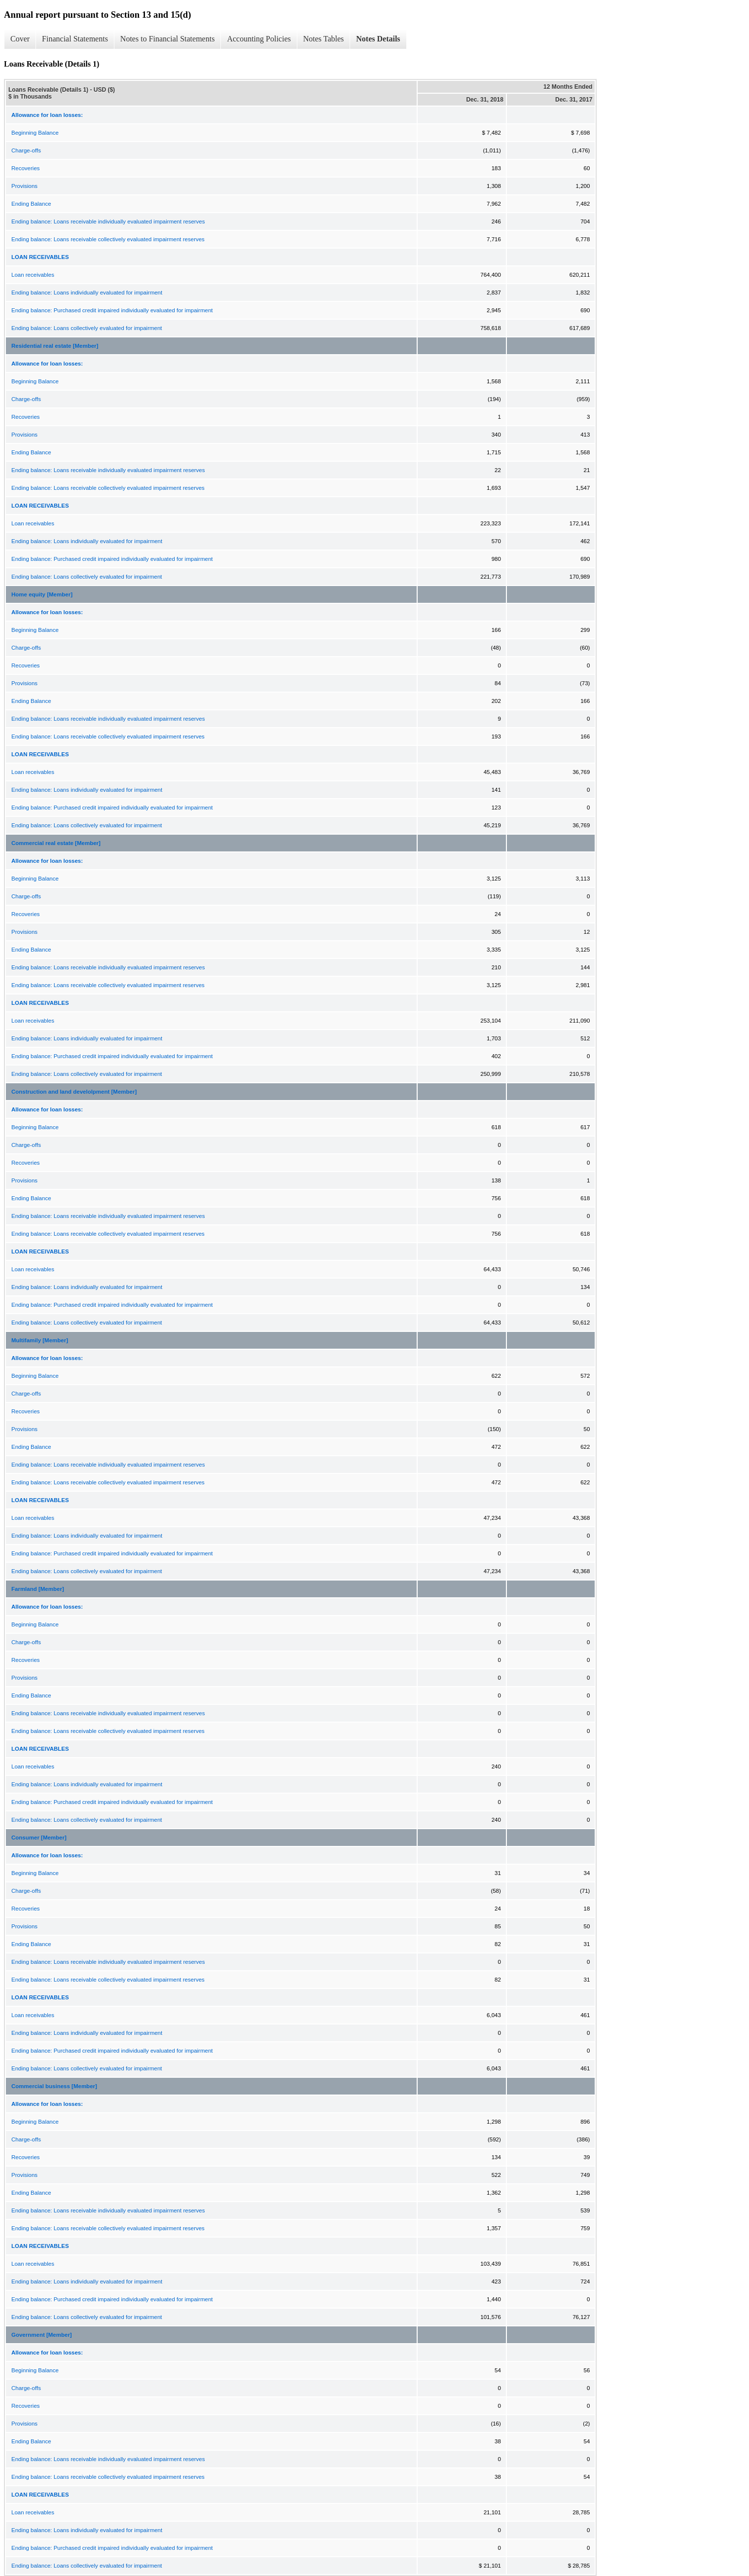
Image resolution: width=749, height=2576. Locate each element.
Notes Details (378, 39)
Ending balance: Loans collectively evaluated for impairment (86, 328)
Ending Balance (31, 204)
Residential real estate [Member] (54, 346)
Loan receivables (32, 275)
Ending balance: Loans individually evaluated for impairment (86, 292)
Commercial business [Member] (54, 2086)
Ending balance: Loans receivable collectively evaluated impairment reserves (108, 239)
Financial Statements (75, 39)
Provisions (24, 186)
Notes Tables (323, 39)
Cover (20, 39)
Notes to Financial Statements (167, 39)
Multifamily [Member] (39, 1340)
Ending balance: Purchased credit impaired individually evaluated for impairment (112, 310)
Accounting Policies (258, 39)
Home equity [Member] (41, 594)
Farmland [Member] (37, 1589)
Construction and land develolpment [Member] (74, 1092)
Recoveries (25, 168)
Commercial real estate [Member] (56, 843)
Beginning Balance (35, 133)
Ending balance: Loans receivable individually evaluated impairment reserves (108, 221)
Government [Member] (41, 2335)
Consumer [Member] (39, 1837)
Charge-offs (26, 150)
